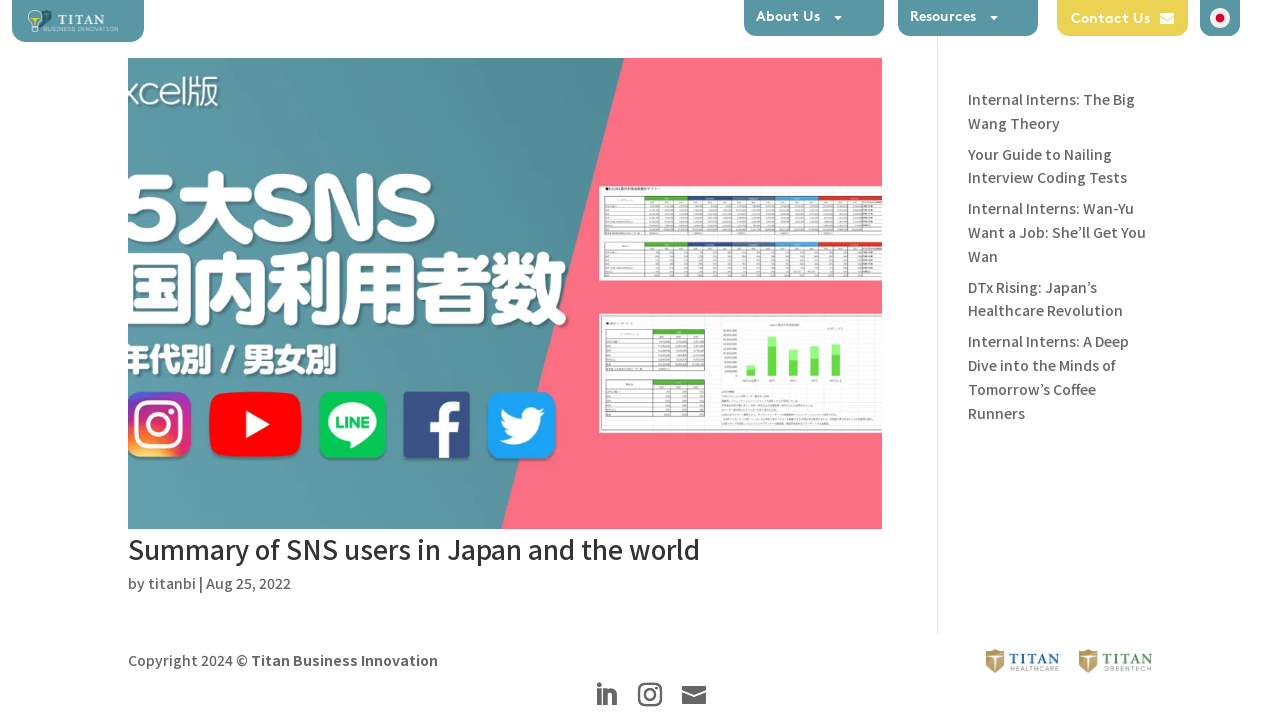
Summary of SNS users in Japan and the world (414, 548)
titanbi (172, 583)
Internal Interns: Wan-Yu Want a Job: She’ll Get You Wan (1057, 232)
